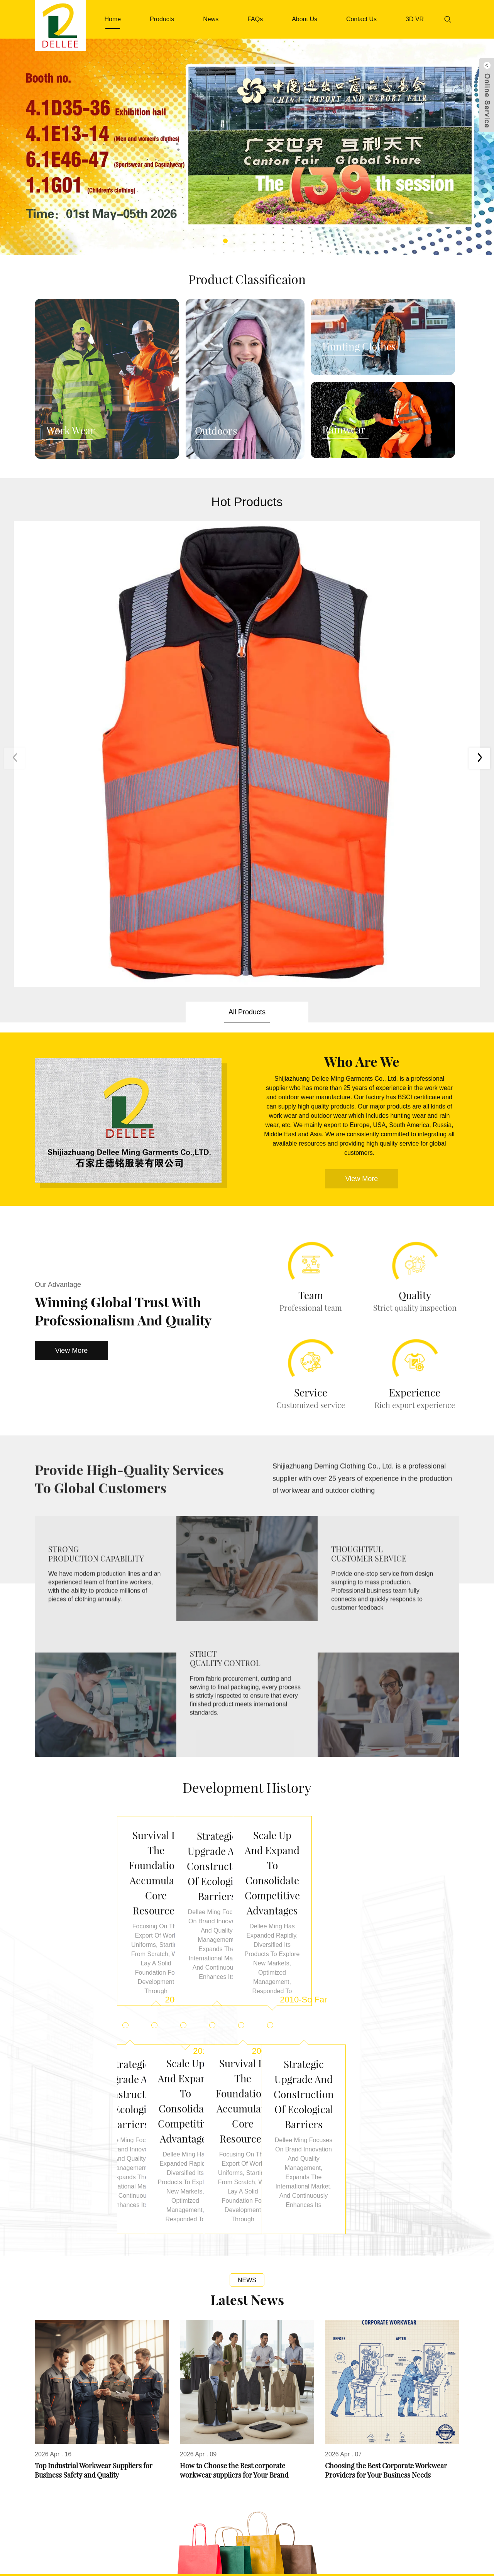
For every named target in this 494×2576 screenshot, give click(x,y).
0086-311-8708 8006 (206, 2520)
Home (112, 19)
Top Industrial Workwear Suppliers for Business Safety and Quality (93, 2094)
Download (263, 2553)
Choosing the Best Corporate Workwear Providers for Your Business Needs (386, 2094)
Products (162, 19)
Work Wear (70, 430)
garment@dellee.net (311, 2520)
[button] (225, 241)
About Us (304, 19)
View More (71, 971)
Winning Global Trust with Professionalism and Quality (123, 932)
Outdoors (216, 431)
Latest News (247, 1923)
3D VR (415, 19)
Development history (247, 1408)
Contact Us (361, 19)
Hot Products (247, 502)
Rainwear (343, 429)
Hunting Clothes (359, 346)
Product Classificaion (247, 279)
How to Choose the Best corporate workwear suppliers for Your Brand (234, 2094)
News (210, 19)
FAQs (255, 19)
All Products (247, 633)
